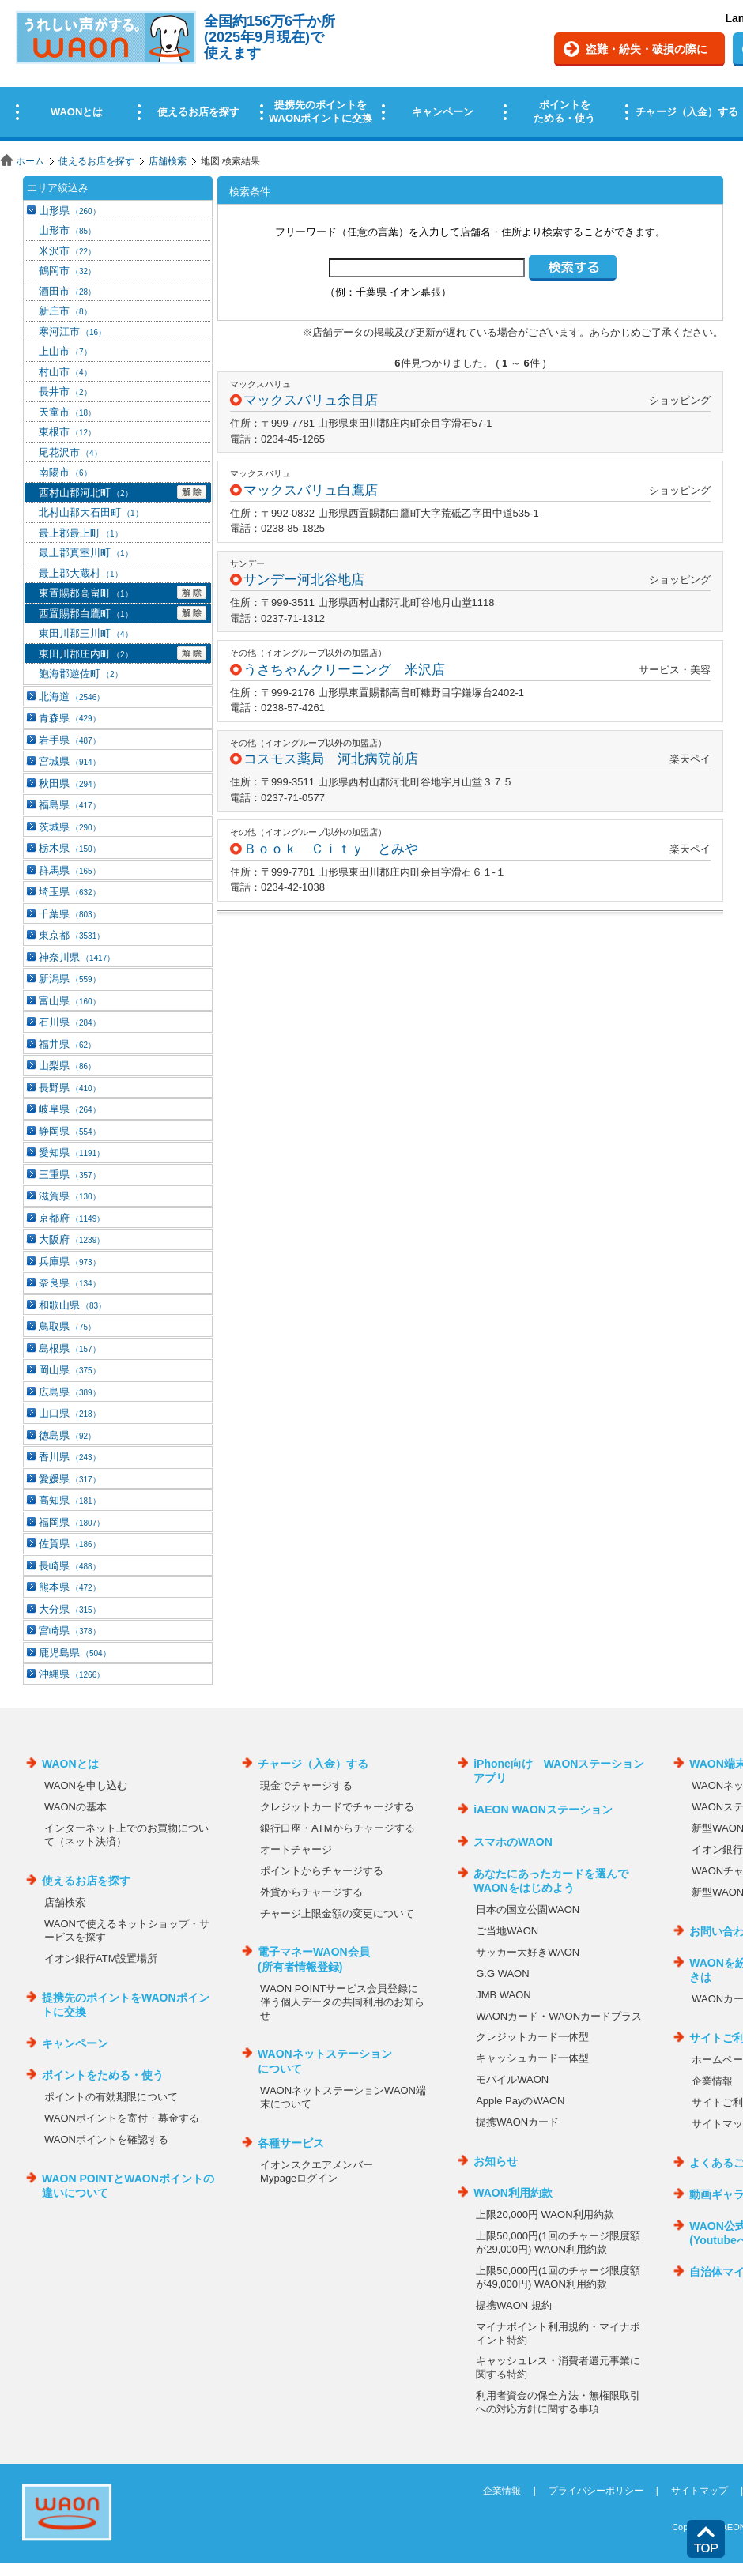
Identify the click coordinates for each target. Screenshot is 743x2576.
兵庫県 (69, 1261)
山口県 (69, 1413)
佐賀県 (69, 1544)
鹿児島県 (75, 1653)
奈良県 (69, 1283)
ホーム (30, 161)
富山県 (69, 1001)
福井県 (67, 1044)
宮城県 (69, 761)
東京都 (71, 935)
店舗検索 (168, 161)
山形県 (69, 211)
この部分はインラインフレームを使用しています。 (371, 73)
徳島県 (67, 1435)
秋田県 (69, 783)
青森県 (69, 718)
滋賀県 (69, 1196)
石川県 (69, 1022)
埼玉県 (69, 892)
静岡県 (69, 1131)
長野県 (69, 1088)
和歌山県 (72, 1305)
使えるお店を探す (96, 161)
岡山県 (69, 1370)
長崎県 (69, 1566)
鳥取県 (67, 1326)
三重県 (69, 1175)
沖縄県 (71, 1674)
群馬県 (69, 870)
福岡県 (71, 1522)
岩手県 (69, 740)
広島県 (69, 1392)
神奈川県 (77, 957)
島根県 (69, 1348)
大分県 (69, 1609)
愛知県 (71, 1152)
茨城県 (69, 827)
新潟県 (69, 979)
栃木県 (69, 848)
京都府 (71, 1218)
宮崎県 (69, 1630)
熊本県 (69, 1587)
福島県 (69, 805)
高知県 (69, 1500)
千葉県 (69, 914)
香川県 (69, 1457)
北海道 (71, 696)
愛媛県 (69, 1479)
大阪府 (71, 1239)
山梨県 (67, 1065)
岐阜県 (69, 1109)
